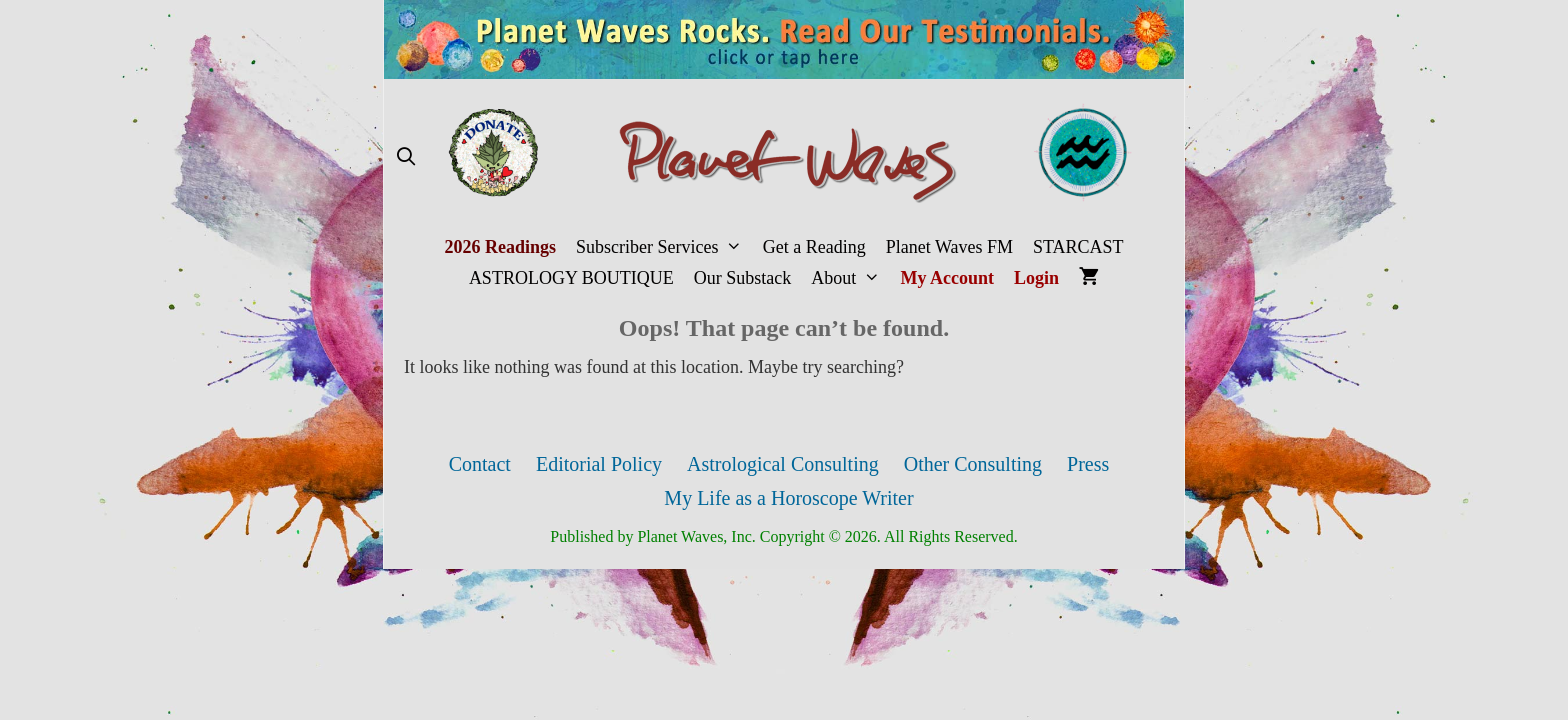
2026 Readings (500, 247)
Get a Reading (814, 247)
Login (1036, 278)
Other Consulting (973, 464)
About (850, 278)
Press (1088, 464)
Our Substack (743, 278)
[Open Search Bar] (405, 157)
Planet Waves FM (949, 247)
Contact (480, 464)
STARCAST (1078, 247)
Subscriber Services (664, 247)
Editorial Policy (599, 464)
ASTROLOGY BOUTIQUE (571, 278)
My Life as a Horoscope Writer (788, 498)
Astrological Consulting (783, 464)
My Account (948, 278)
